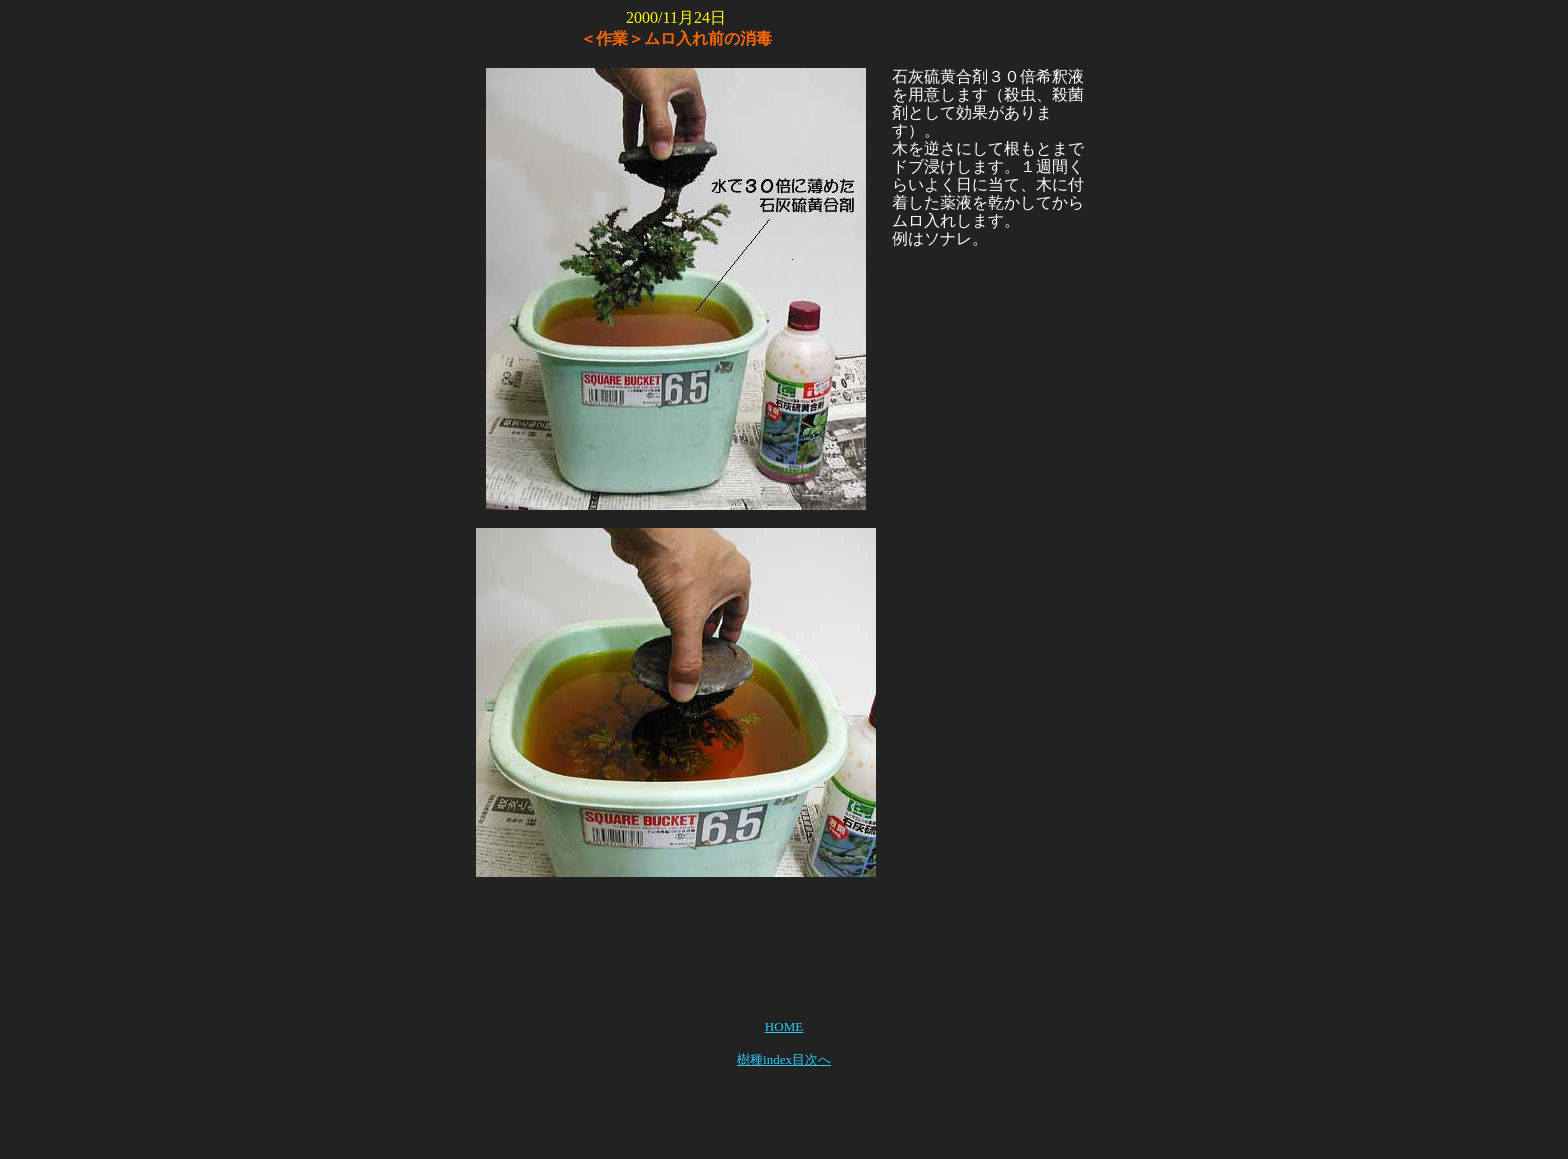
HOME (784, 1026)
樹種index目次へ (784, 1059)
